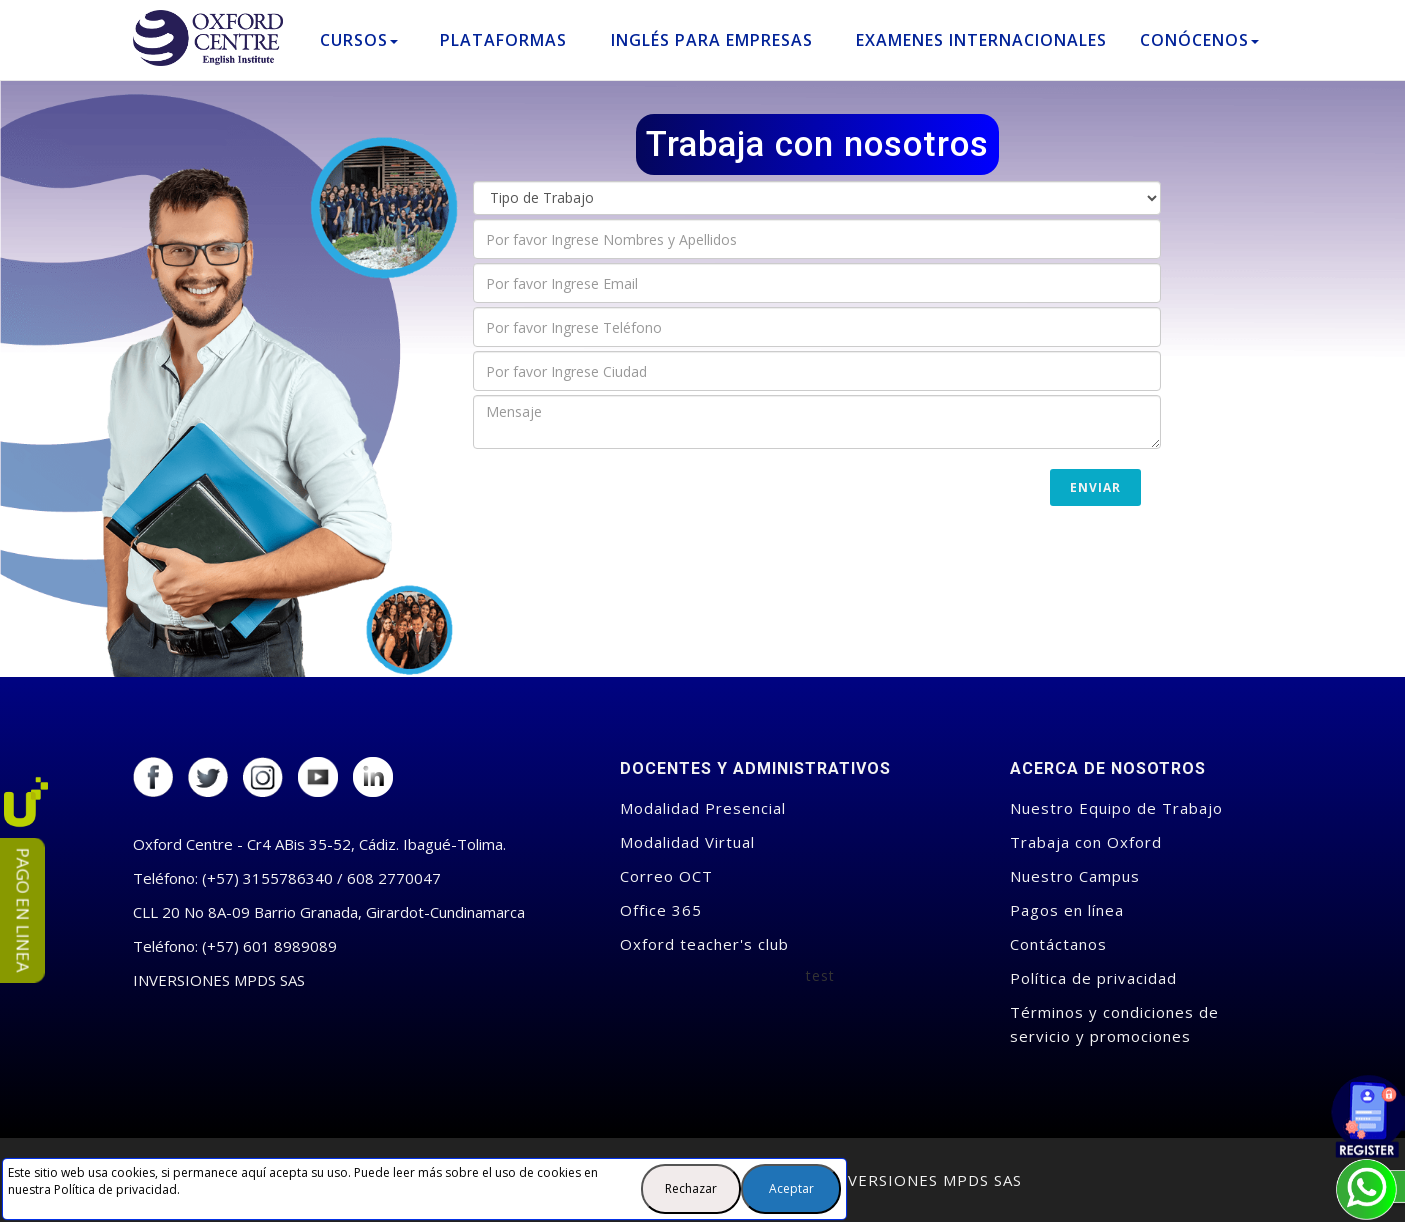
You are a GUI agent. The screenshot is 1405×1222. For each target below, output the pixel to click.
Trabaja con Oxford (1086, 842)
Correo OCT (666, 876)
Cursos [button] (359, 40)
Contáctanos (1058, 944)
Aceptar (791, 1188)
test (820, 975)
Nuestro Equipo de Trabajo (1116, 808)
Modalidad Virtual (687, 842)
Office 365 (661, 910)
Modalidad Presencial (703, 808)
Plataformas (503, 40)
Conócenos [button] (1199, 40)
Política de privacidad (115, 1189)
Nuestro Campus (1075, 876)
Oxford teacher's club (704, 944)
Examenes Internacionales (981, 40)
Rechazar (691, 1188)
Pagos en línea (1067, 910)
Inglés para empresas (712, 40)
